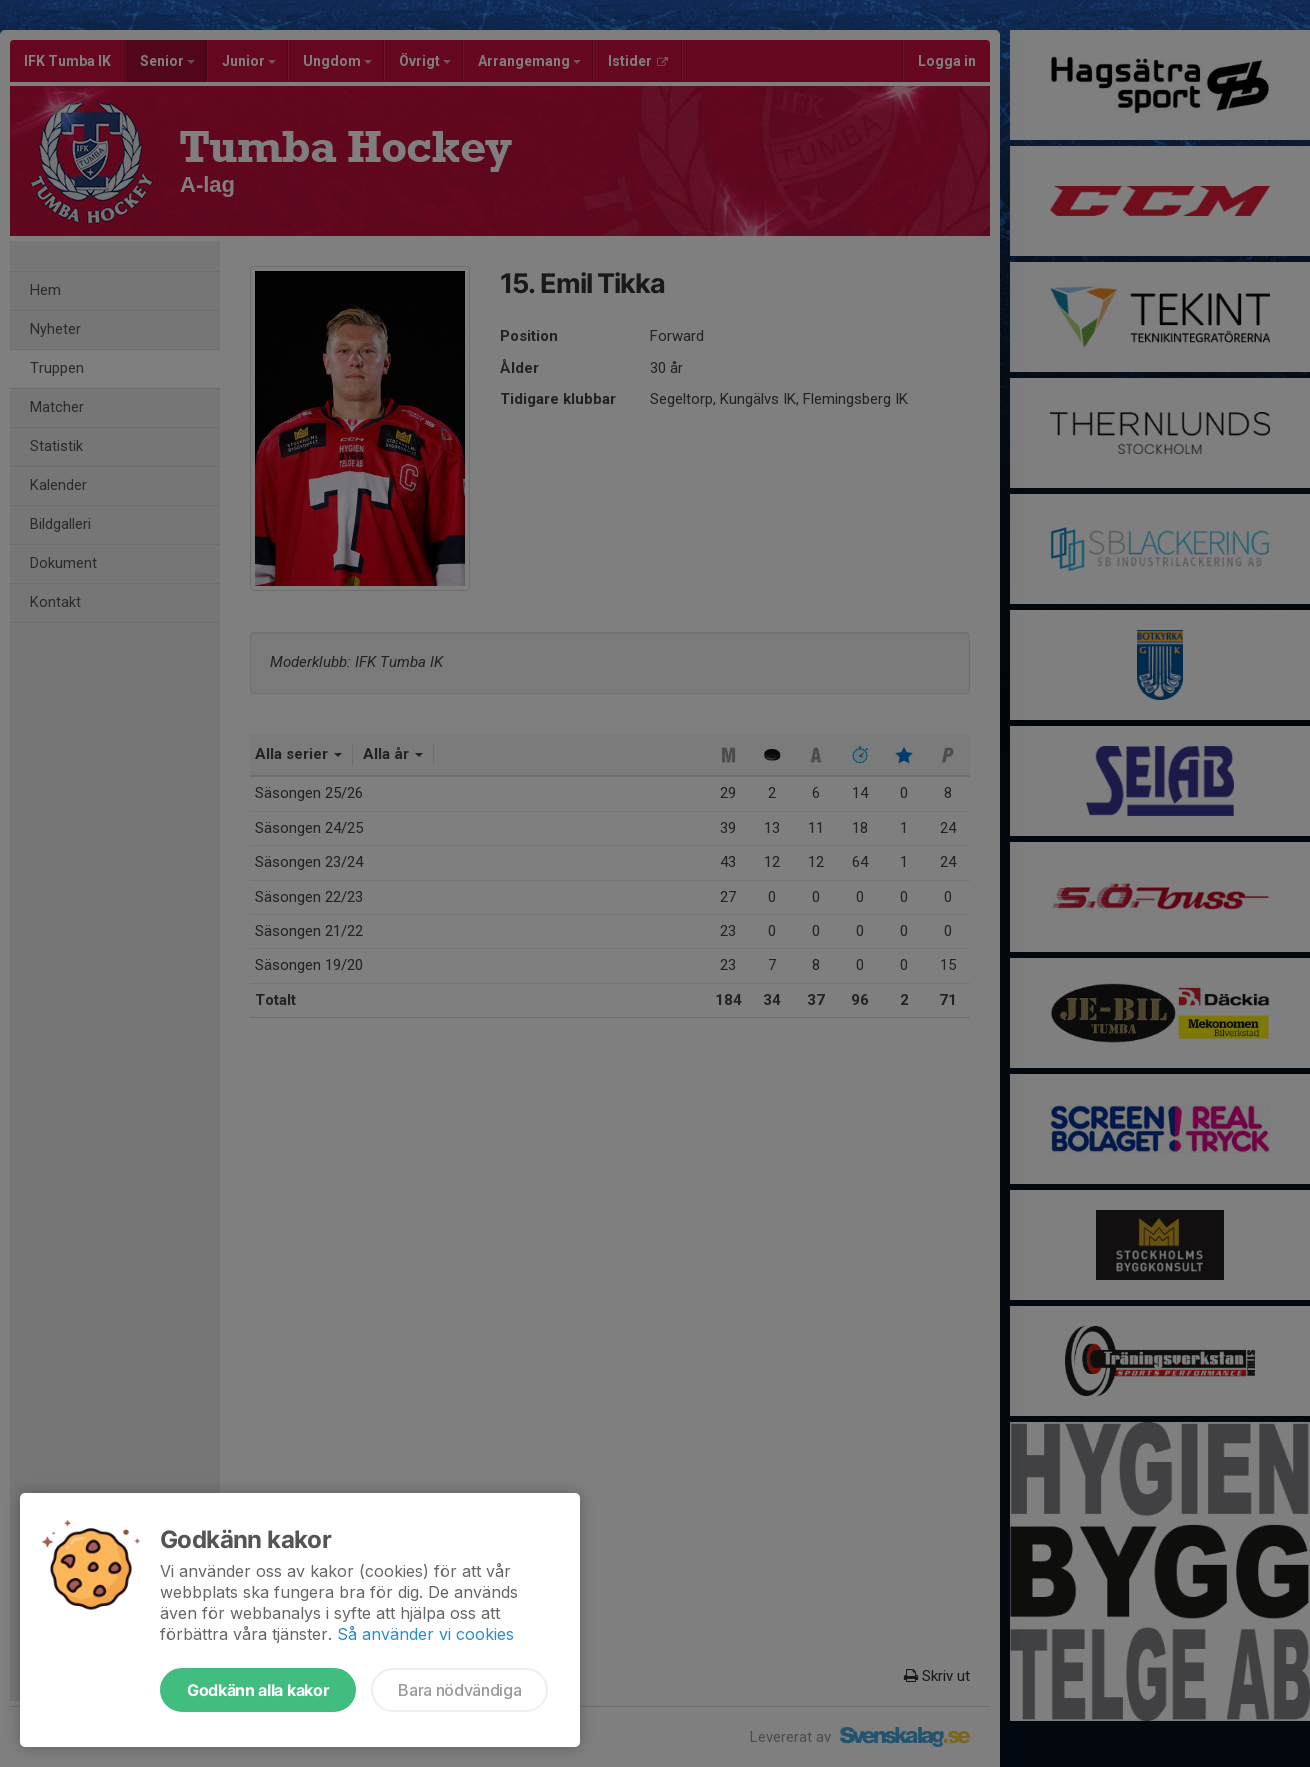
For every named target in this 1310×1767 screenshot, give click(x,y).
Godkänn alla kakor (258, 1690)
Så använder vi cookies (425, 1634)
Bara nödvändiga (459, 1690)
